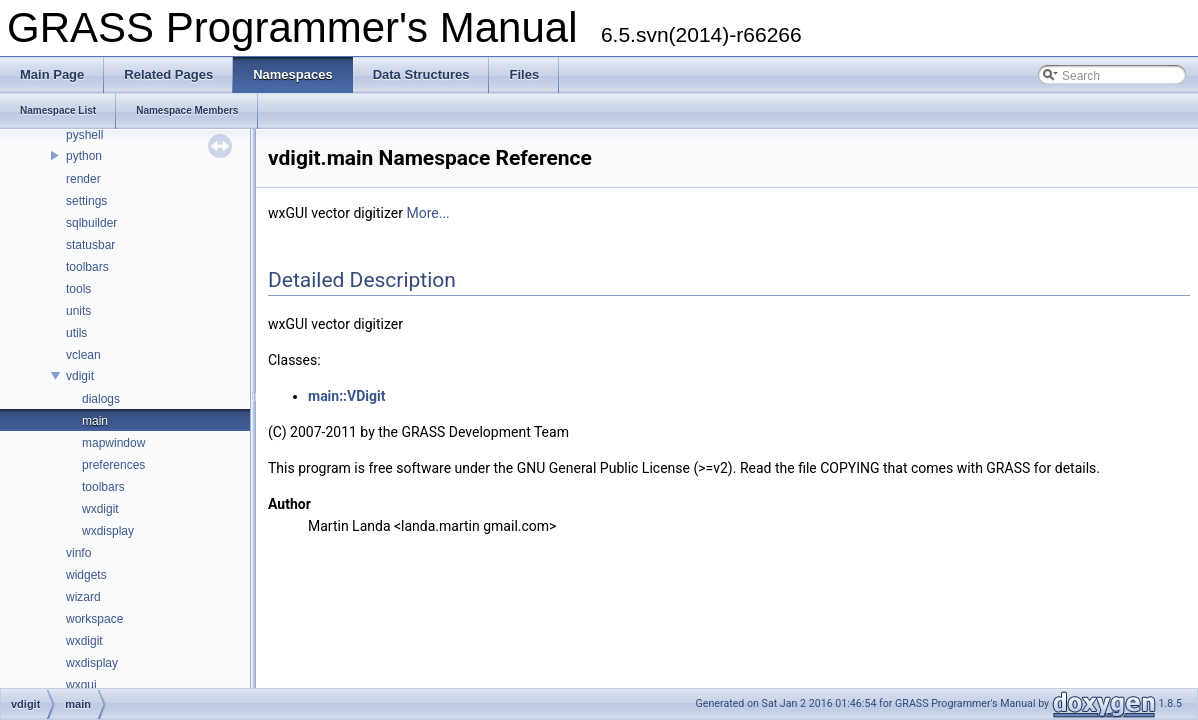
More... (427, 213)
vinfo (78, 553)
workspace (94, 619)
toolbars (87, 267)
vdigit (80, 376)
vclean (83, 355)
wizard (83, 597)
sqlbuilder (91, 223)
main (95, 421)
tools (78, 289)
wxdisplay (108, 531)
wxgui (81, 685)
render (83, 179)
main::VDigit (346, 396)
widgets (86, 575)
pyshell (84, 135)
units (78, 311)
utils (76, 333)
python (84, 156)
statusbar (90, 245)
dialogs (101, 399)
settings (86, 201)
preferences (113, 465)
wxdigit (100, 509)
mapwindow (113, 443)
